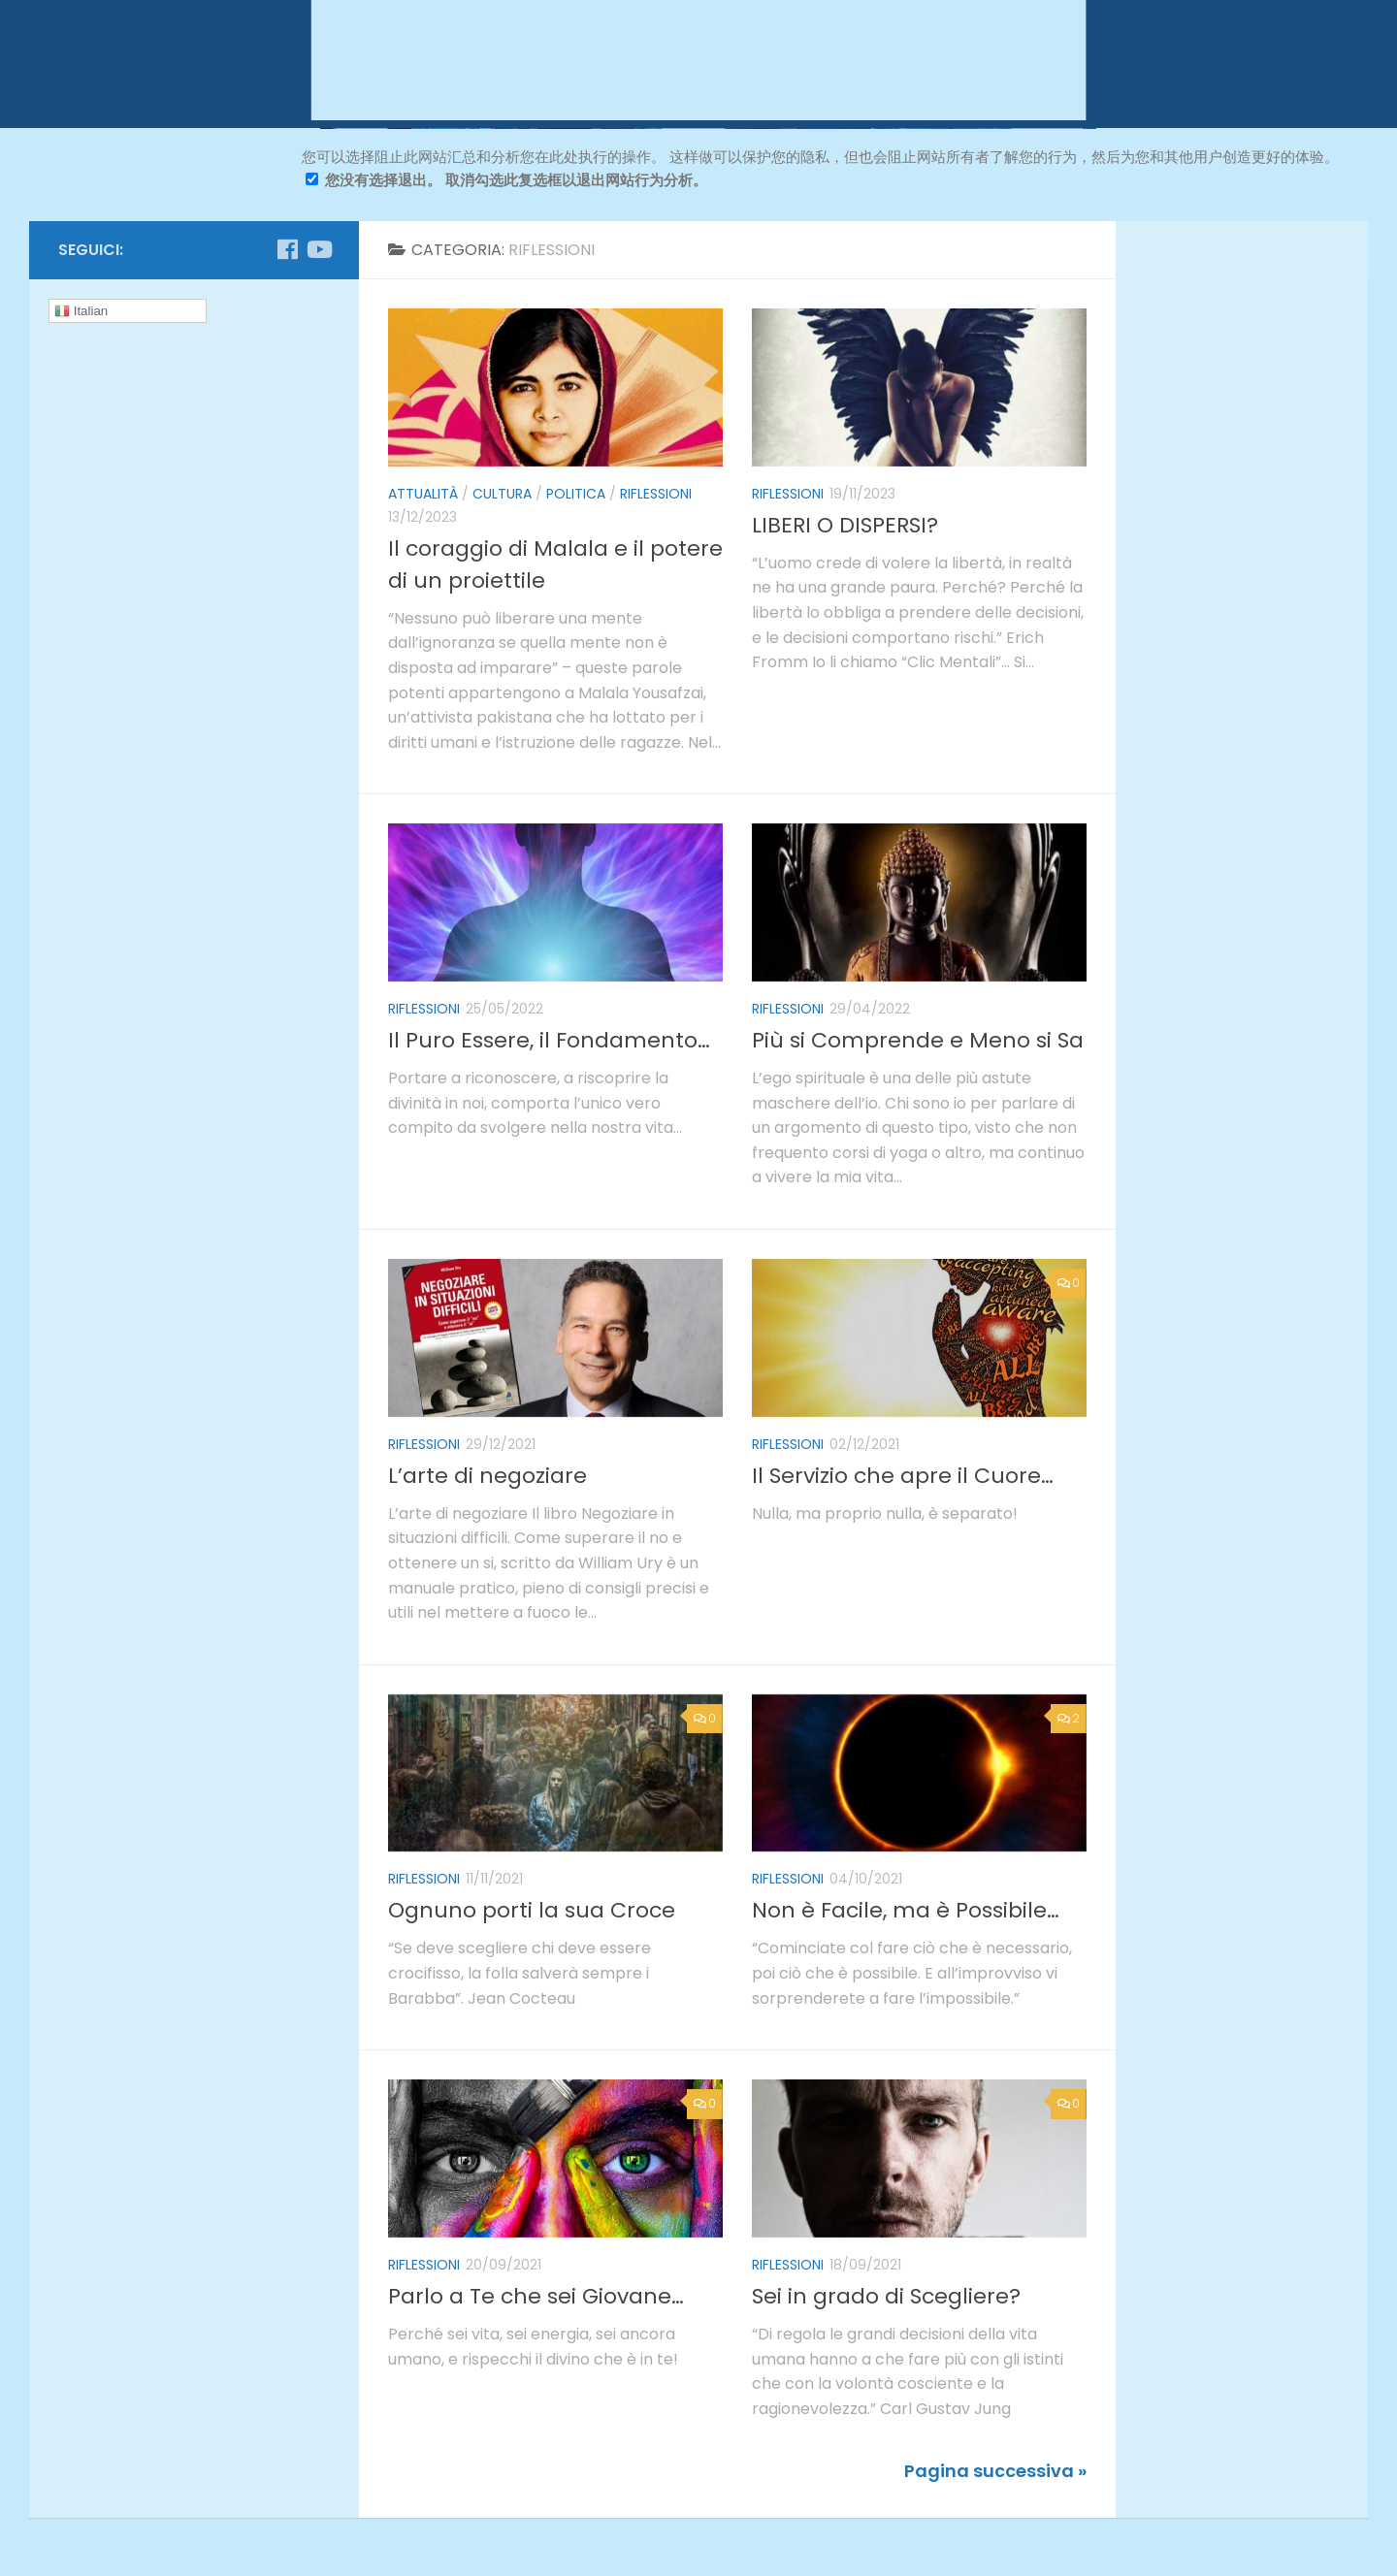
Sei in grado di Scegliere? (886, 2296)
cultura (502, 493)
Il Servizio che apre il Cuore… (903, 1476)
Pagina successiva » (995, 2471)
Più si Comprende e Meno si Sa (918, 1040)
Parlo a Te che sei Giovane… (536, 2296)
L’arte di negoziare (487, 1476)
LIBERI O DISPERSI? (845, 525)
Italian (81, 311)
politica (575, 493)
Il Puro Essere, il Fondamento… (549, 1040)
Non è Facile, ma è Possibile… (905, 1910)
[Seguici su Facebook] (287, 249)
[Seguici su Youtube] (318, 249)
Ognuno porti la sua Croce (531, 1910)
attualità (423, 493)
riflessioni (656, 493)
